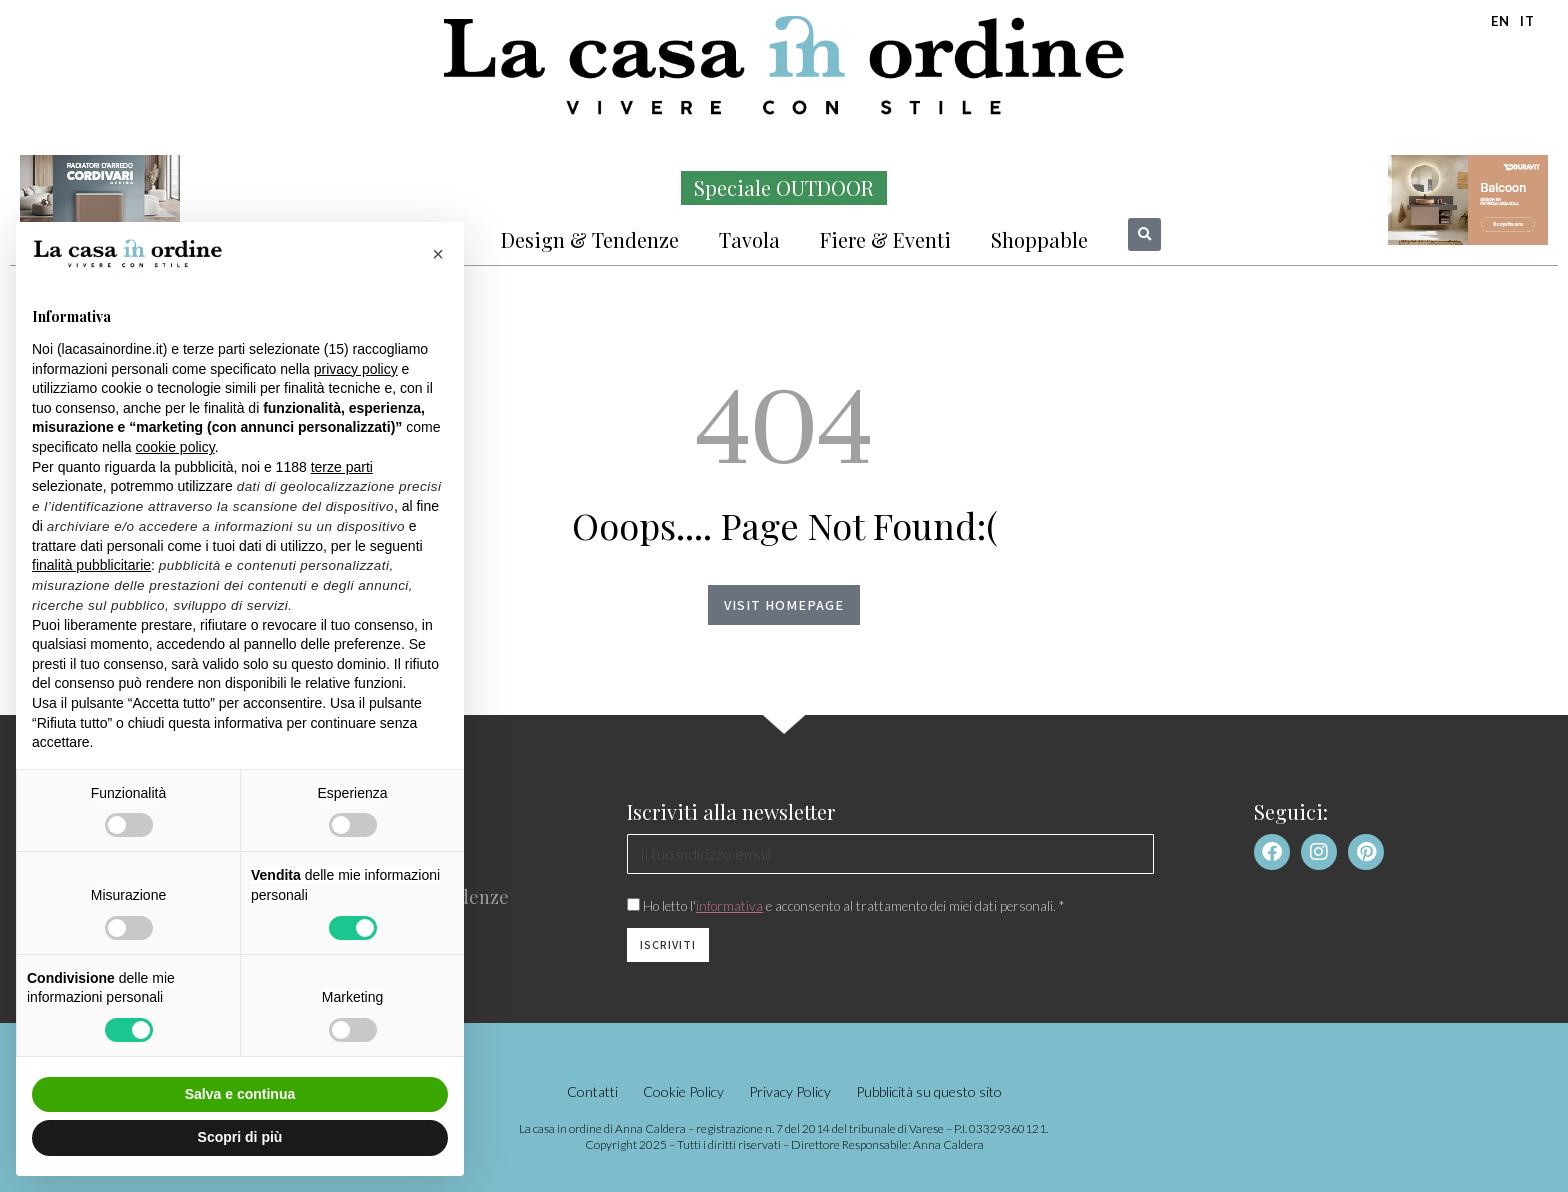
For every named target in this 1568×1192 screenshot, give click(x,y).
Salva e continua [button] (240, 1094)
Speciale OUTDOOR (784, 187)
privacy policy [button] (356, 369)
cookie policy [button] (175, 447)
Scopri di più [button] (240, 1137)
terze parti (342, 467)
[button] (1144, 234)
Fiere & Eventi (885, 239)
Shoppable (1039, 239)
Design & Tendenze (590, 239)
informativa (729, 906)
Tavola (749, 239)
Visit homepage (784, 605)
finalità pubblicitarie (91, 565)
